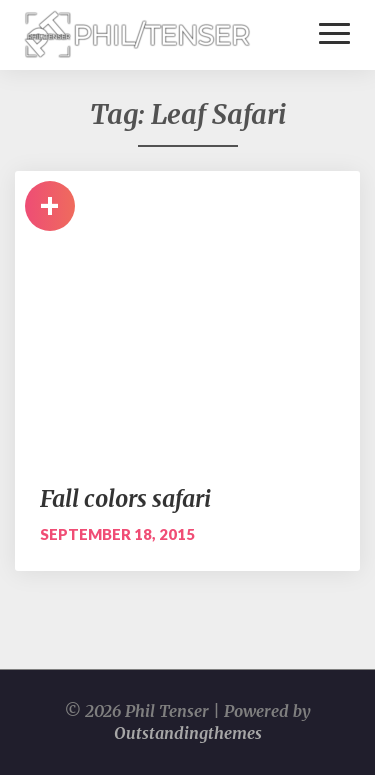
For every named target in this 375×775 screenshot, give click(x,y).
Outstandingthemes (188, 733)
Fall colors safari (125, 498)
